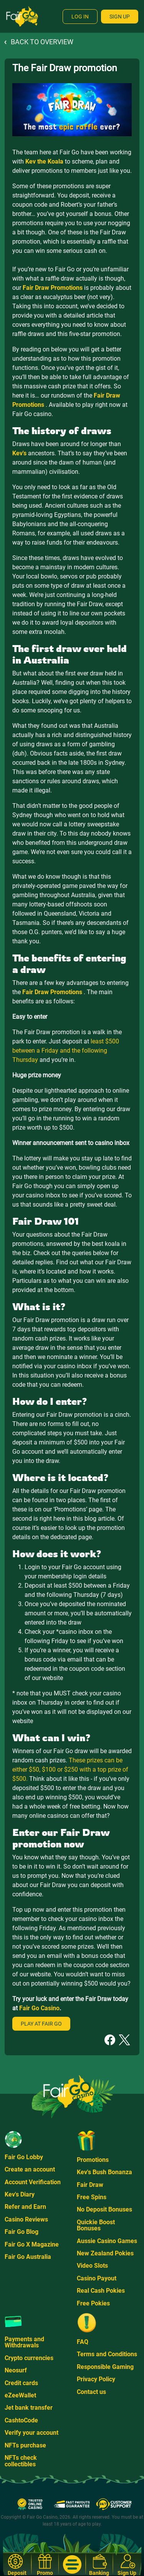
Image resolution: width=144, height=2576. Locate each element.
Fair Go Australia (28, 2256)
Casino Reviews (26, 2219)
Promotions (93, 2159)
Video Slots (92, 2265)
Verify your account (31, 2432)
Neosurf (16, 2370)
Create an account (30, 2169)
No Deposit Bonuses (104, 2209)
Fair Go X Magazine (32, 2244)
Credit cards (21, 2383)
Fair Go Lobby (24, 2157)
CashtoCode (21, 2420)
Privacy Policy (96, 2379)
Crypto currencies (29, 2358)
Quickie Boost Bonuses (96, 2225)
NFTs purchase (25, 2445)
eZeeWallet (20, 2395)
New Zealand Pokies (105, 2253)
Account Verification (33, 2182)
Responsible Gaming (105, 2366)
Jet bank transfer (29, 2407)
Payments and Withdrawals (24, 2342)
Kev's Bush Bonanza (104, 2172)
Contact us (91, 2391)
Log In (80, 16)
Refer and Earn (25, 2206)
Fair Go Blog (21, 2231)
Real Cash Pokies (101, 2290)
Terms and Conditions (107, 2354)
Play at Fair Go (41, 2024)
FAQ (82, 2341)
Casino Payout (96, 2278)
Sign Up (119, 16)
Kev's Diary (20, 2194)
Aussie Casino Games (107, 2241)
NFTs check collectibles (21, 2460)
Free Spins (91, 2197)
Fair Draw (90, 2184)
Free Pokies (93, 2303)
